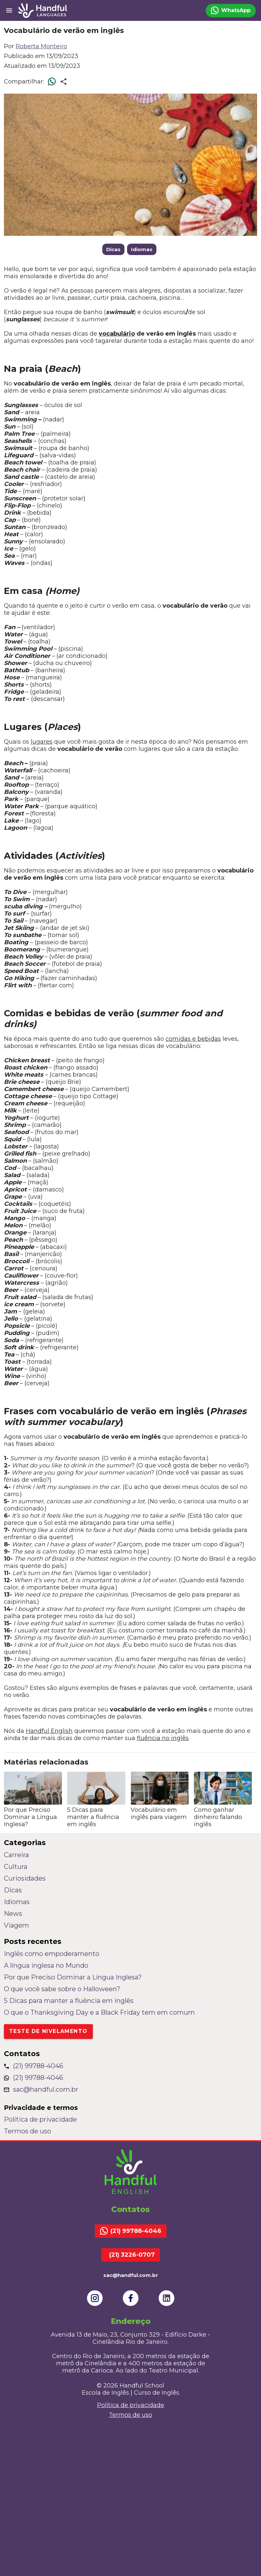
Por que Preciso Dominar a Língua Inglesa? (73, 1977)
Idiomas (141, 249)
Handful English (49, 1731)
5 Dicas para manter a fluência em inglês (69, 2001)
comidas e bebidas (193, 1038)
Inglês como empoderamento (51, 1954)
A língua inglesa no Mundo (46, 1965)
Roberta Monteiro (41, 46)
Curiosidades (25, 1878)
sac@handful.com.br (41, 2089)
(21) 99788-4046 (33, 2066)
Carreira (16, 1855)
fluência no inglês (163, 1738)
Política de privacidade (40, 2119)
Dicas (113, 249)
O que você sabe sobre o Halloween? (62, 1989)
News (13, 1913)
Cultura (15, 1867)
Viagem (16, 1925)
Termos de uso (27, 2131)
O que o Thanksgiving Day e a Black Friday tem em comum (99, 2012)
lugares (41, 741)
